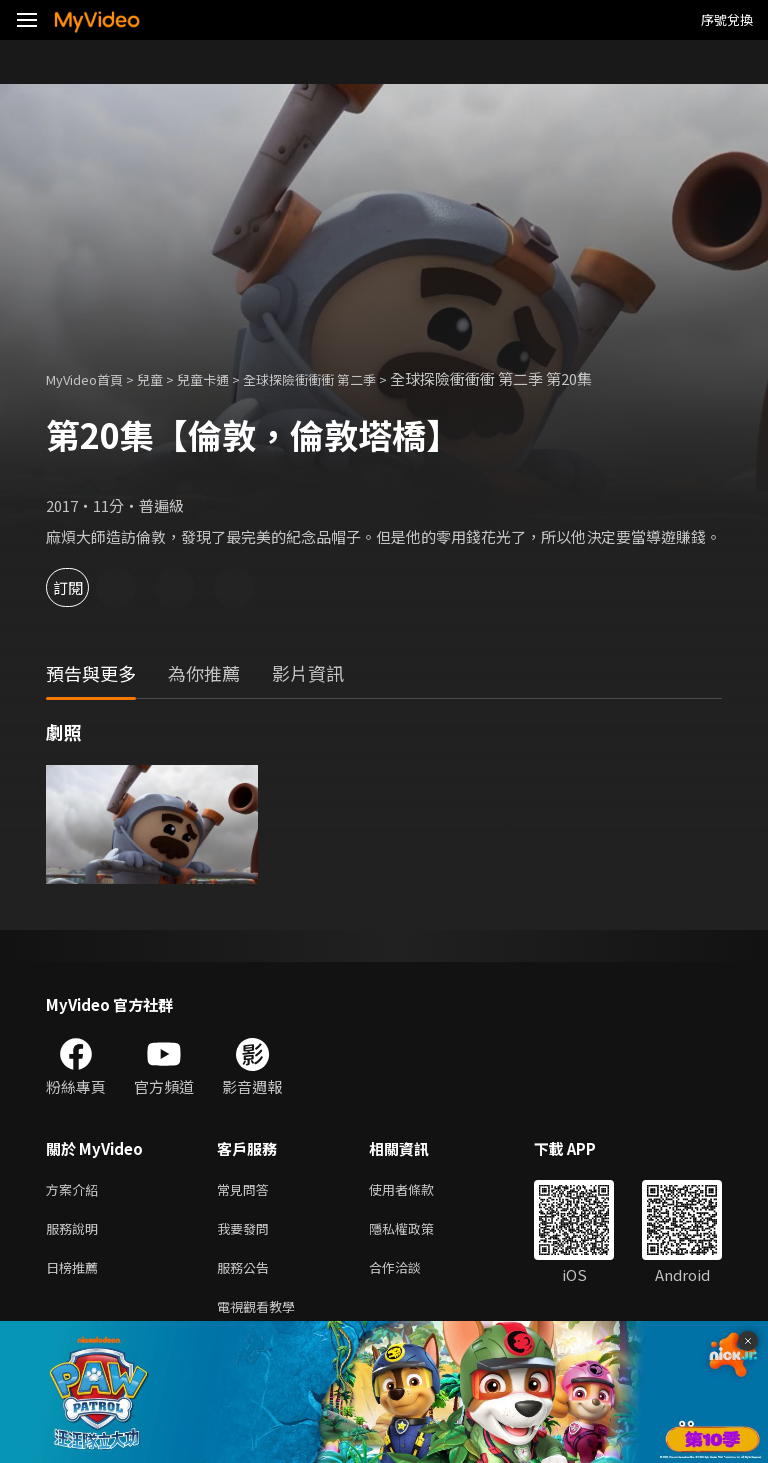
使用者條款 (418, 1190)
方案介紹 (76, 1190)
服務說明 (76, 1232)
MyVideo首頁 (91, 378)
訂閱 (86, 587)
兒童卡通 (225, 378)
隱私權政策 (418, 1232)
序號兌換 (727, 19)
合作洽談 (411, 1274)
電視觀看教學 (262, 1316)
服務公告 (247, 1274)
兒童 (166, 378)
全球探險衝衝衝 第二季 (345, 378)
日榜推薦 (76, 1274)
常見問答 (247, 1190)
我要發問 (247, 1232)
